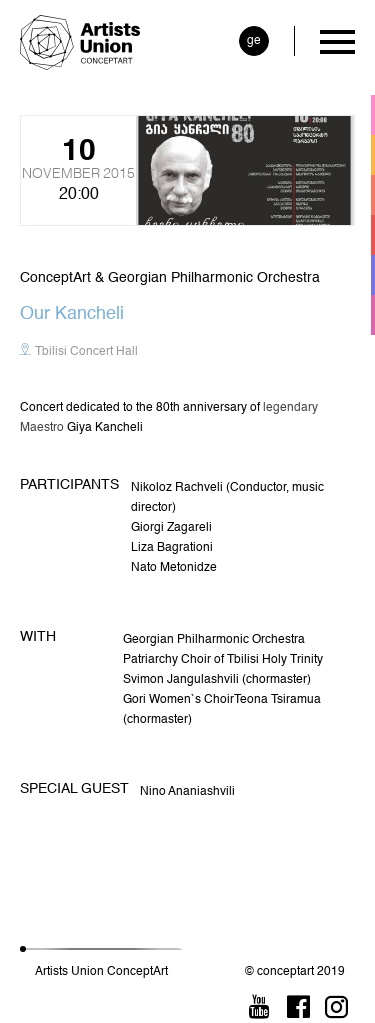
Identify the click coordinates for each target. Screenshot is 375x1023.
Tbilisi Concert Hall (86, 352)
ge (254, 41)
